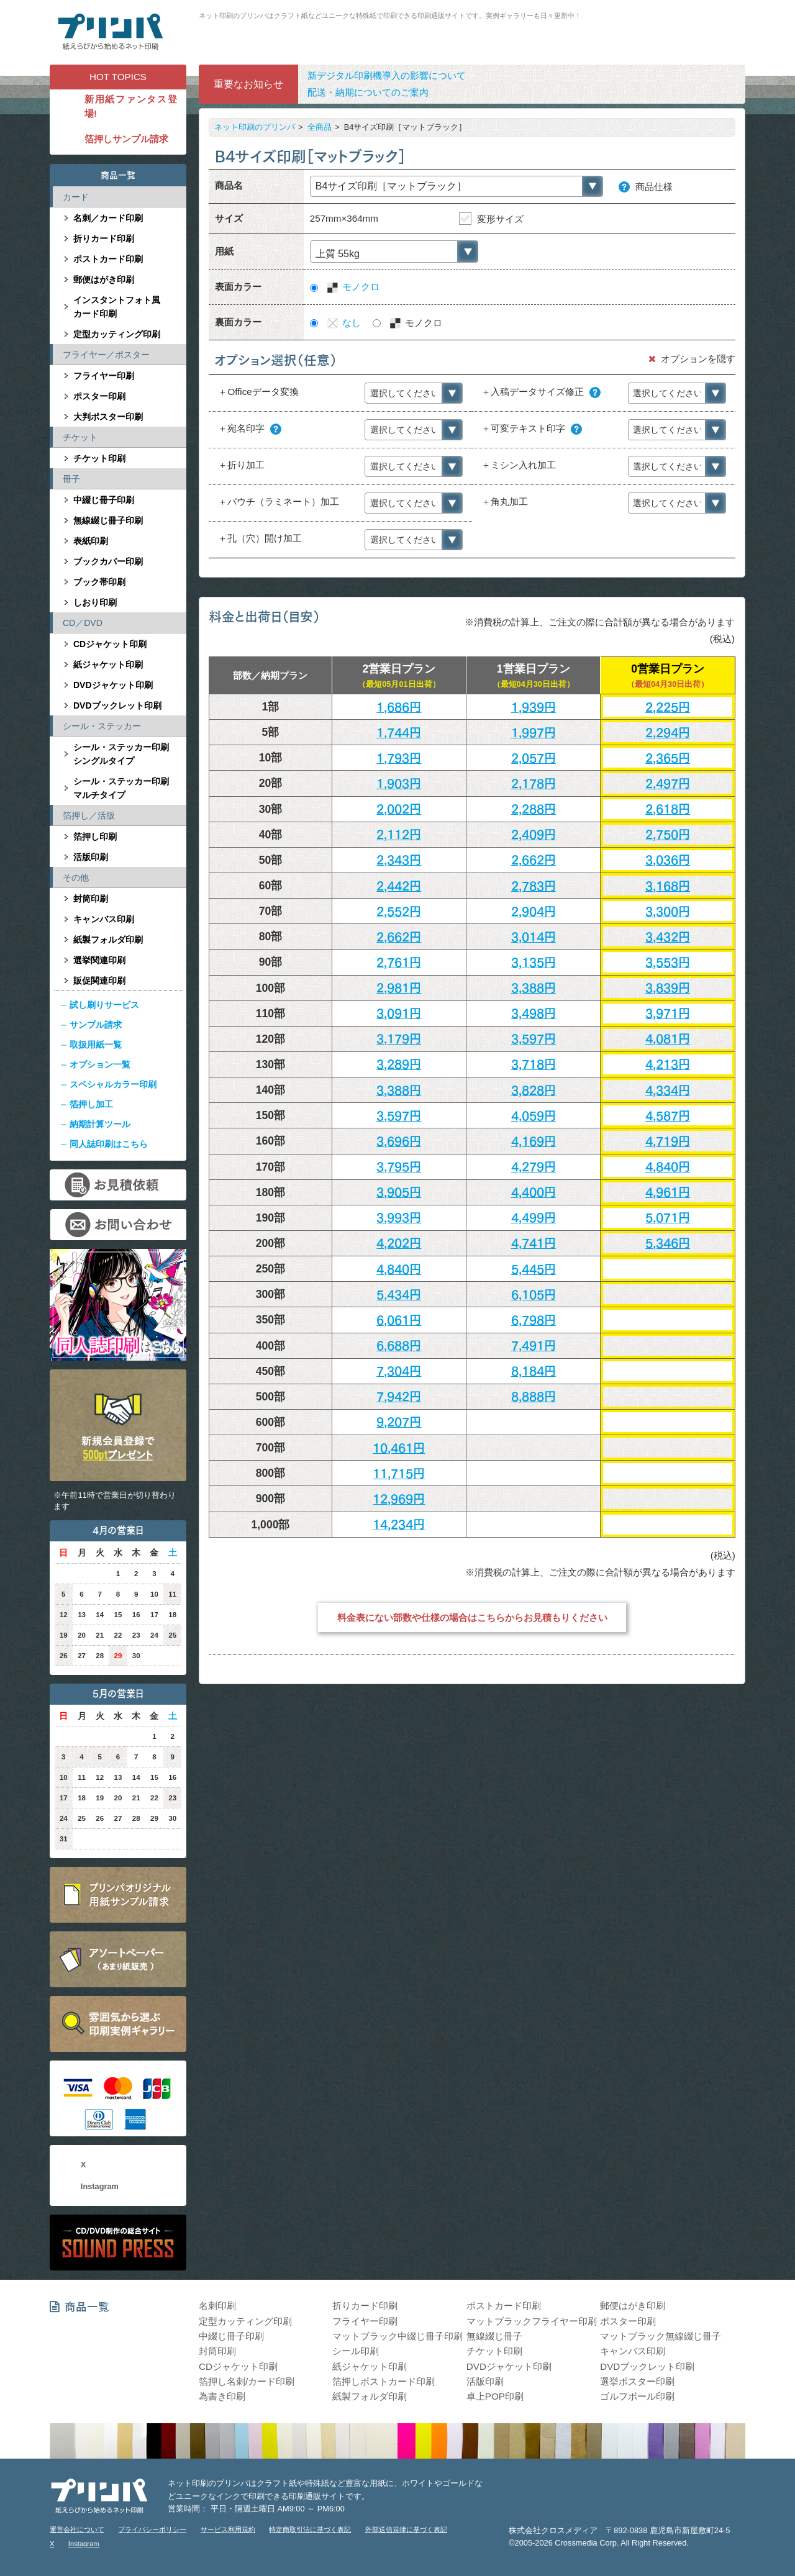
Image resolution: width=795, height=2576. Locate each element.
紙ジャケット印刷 (108, 664)
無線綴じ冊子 (494, 2336)
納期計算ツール (100, 1124)
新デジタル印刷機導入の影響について (386, 75)
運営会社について (77, 2529)
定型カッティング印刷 (116, 334)
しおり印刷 (95, 602)
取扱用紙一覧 (96, 1045)
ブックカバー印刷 (108, 561)
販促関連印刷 (99, 981)
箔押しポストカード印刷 (383, 2381)
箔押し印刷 (95, 836)
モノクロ (352, 287)
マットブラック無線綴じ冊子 (660, 2336)
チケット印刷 (99, 458)
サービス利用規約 (228, 2529)
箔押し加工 (91, 1104)
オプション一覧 (100, 1064)
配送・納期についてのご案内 (368, 92)
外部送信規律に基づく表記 (406, 2529)
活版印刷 (90, 857)
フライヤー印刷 (103, 376)
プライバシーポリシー (152, 2529)
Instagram (100, 2186)
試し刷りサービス (104, 1005)
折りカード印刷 (103, 238)
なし (343, 323)
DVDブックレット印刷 (117, 705)
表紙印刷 (90, 541)
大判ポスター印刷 (108, 417)
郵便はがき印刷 (103, 279)
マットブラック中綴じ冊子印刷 (397, 2336)
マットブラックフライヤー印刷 (531, 2321)
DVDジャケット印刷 (113, 685)
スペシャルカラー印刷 (113, 1084)
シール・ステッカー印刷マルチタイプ (121, 788)
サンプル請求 (96, 1025)
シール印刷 (355, 2351)
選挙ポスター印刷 (637, 2381)
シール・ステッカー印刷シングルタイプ (121, 754)
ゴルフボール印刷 (637, 2396)
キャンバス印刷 (103, 919)
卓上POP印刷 (495, 2396)
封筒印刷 (90, 899)
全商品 (319, 127)
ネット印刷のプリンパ (254, 127)
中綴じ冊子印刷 (103, 500)
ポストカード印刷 (108, 259)
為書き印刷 (222, 2396)
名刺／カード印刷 (108, 218)
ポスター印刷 (99, 396)
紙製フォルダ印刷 (108, 940)
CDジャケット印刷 (110, 644)
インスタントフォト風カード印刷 (116, 307)
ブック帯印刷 (99, 582)
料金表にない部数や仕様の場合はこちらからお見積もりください (472, 1617)
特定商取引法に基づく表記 (310, 2529)
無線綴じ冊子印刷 (108, 520)
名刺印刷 (217, 2305)
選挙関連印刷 (99, 960)
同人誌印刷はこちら (109, 1144)
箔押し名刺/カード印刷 (246, 2381)
